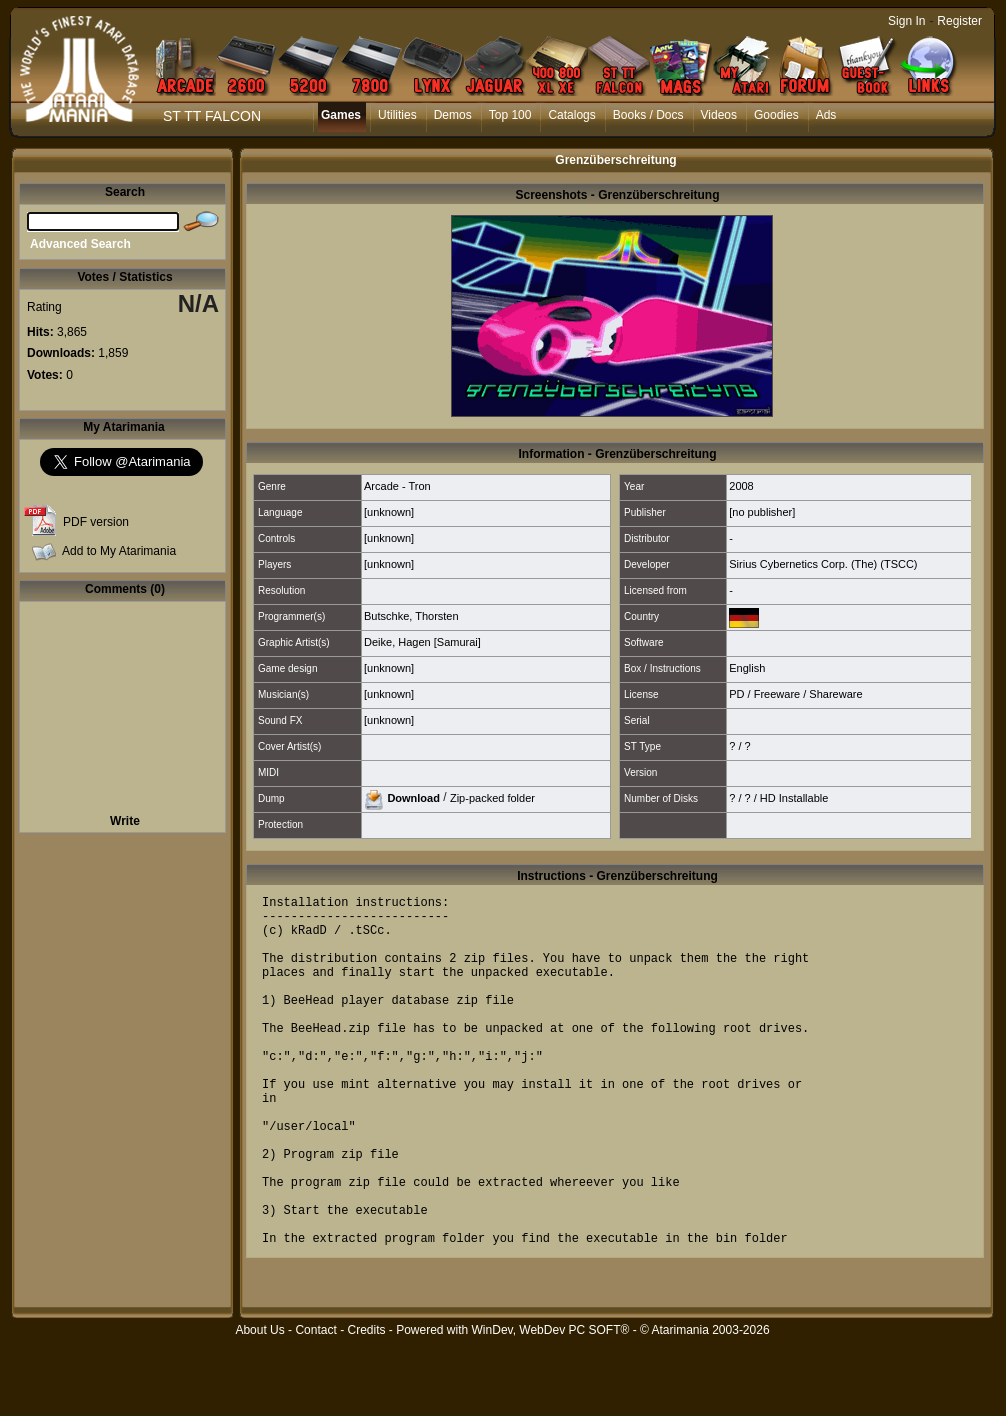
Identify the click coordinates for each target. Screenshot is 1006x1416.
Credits (366, 1405)
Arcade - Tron (397, 486)
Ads (826, 115)
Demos (453, 115)
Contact (315, 1405)
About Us (259, 1405)
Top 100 (510, 115)
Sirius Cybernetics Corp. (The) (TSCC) (823, 564)
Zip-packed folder (492, 797)
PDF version (96, 522)
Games (341, 115)
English (747, 668)
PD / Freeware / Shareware (795, 694)
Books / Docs (648, 115)
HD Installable (794, 798)
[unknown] (389, 512)
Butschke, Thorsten (411, 616)
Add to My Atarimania (119, 551)
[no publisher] (762, 512)
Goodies (776, 115)
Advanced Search (80, 244)
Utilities (397, 115)
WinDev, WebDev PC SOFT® (551, 1405)
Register (959, 21)
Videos (719, 115)
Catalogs (571, 115)
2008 (741, 486)
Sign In (906, 21)
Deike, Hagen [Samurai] (422, 642)
